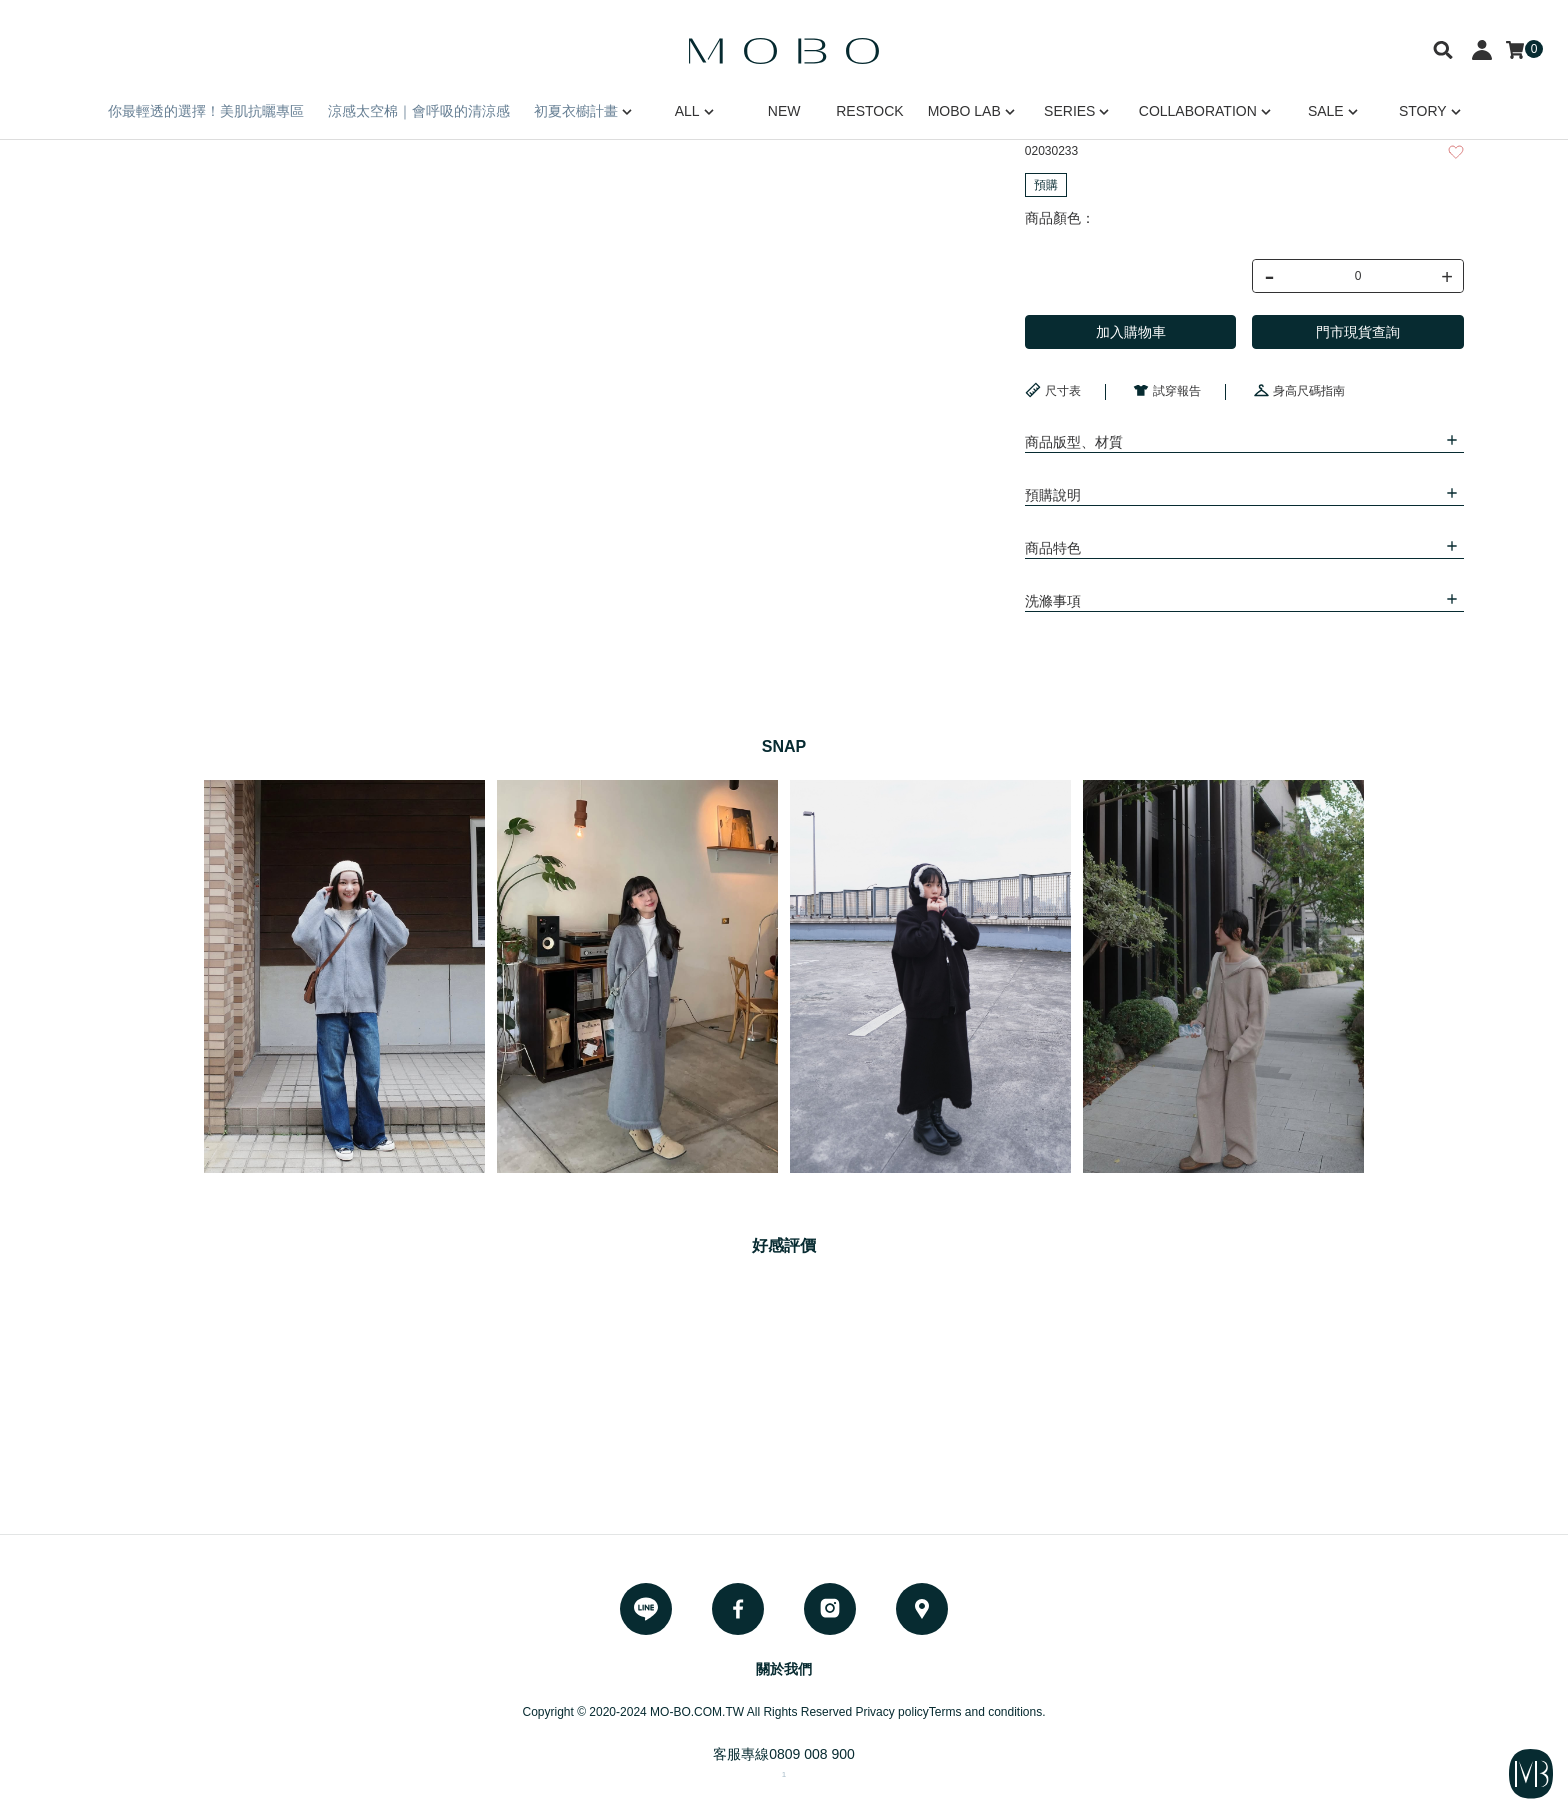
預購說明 (1053, 495)
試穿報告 (1167, 390)
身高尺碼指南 (1299, 390)
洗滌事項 (1053, 601)
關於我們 (784, 1669)
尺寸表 (1053, 390)
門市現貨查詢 (1358, 332)
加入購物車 (1131, 332)
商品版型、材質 (1074, 442)
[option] (344, 976)
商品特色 (1053, 548)
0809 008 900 (812, 1754)
